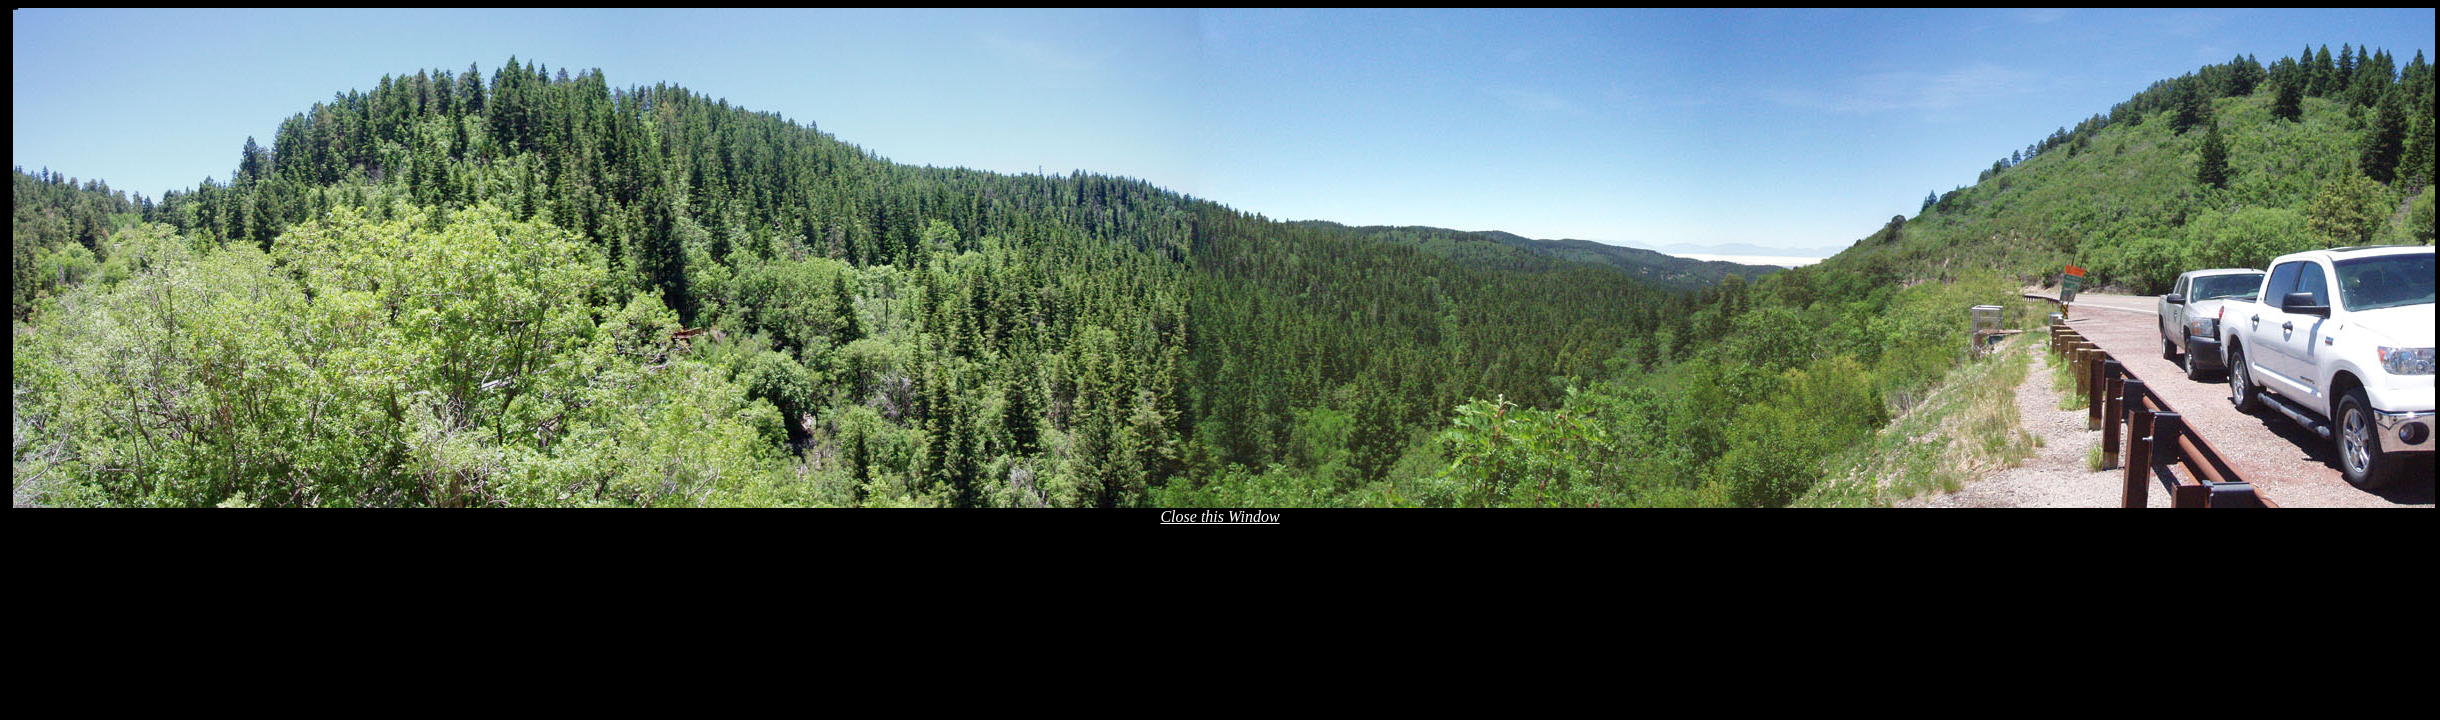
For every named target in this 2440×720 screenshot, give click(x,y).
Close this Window (1219, 516)
